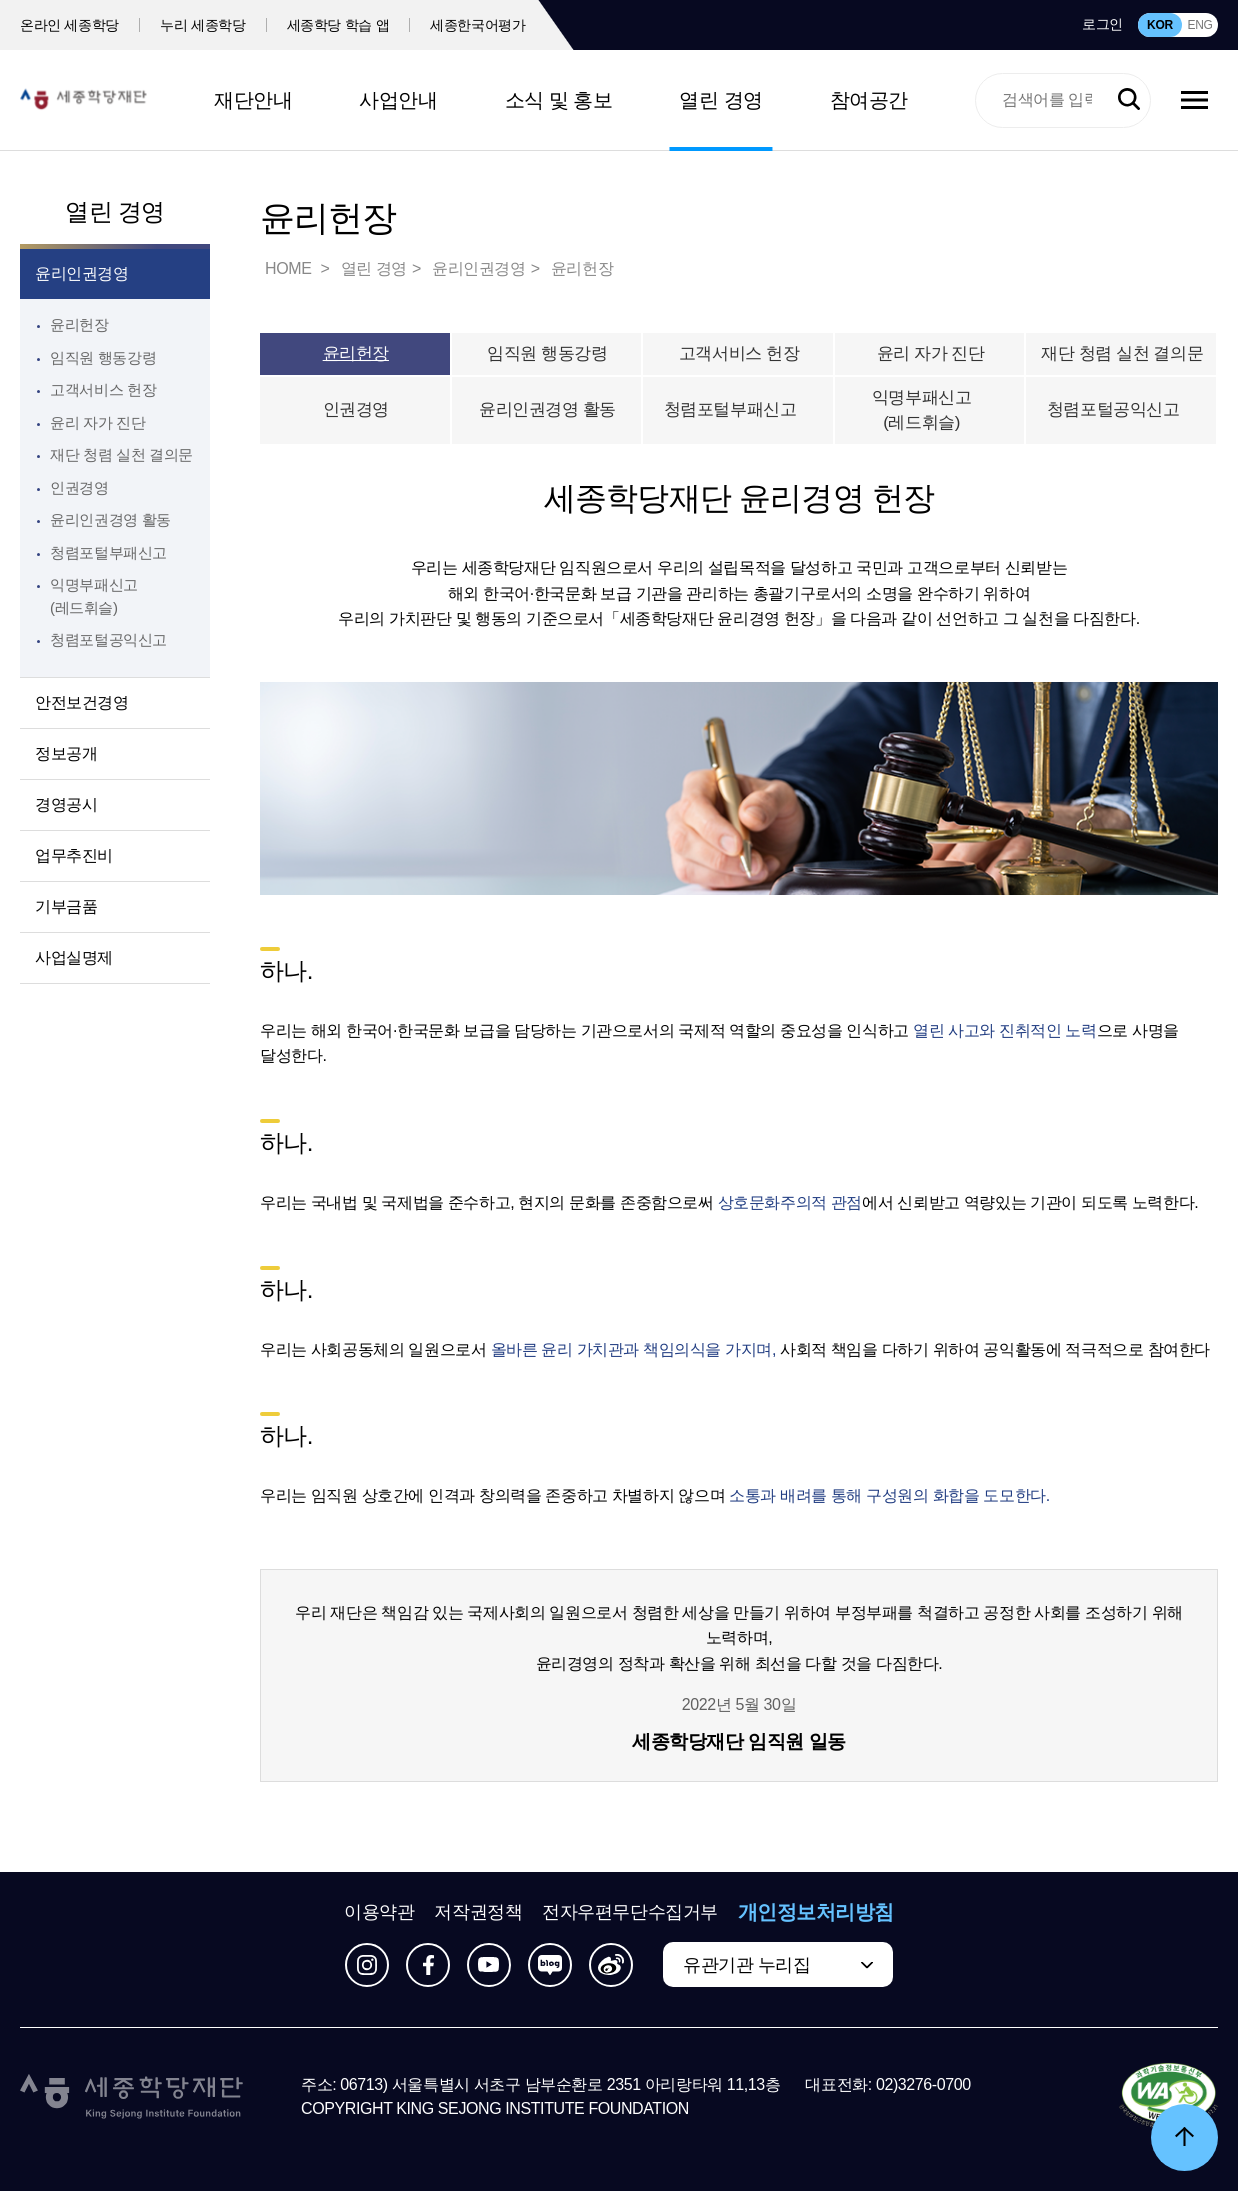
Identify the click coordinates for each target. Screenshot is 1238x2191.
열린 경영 (720, 100)
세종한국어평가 (478, 25)
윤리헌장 (79, 324)
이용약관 (379, 1912)
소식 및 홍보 (559, 100)
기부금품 (66, 906)
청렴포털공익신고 (1122, 409)
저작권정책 (478, 1912)
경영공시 (66, 804)
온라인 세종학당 (69, 25)
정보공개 (66, 753)
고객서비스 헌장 (103, 389)
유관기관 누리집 (746, 1965)
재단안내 (253, 100)
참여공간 (869, 100)
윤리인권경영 (82, 273)
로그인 (1102, 24)
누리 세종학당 (202, 25)
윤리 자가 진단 (97, 422)
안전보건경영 (82, 702)
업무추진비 (74, 855)
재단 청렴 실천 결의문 (121, 454)
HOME (290, 268)
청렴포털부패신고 (739, 409)
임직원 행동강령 (103, 357)
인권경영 (79, 487)
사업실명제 (74, 957)
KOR (1160, 25)
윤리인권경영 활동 (110, 519)
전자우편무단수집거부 (630, 1912)
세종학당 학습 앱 (338, 25)
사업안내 (398, 100)
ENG (1199, 25)
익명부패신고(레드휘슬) (945, 410)
